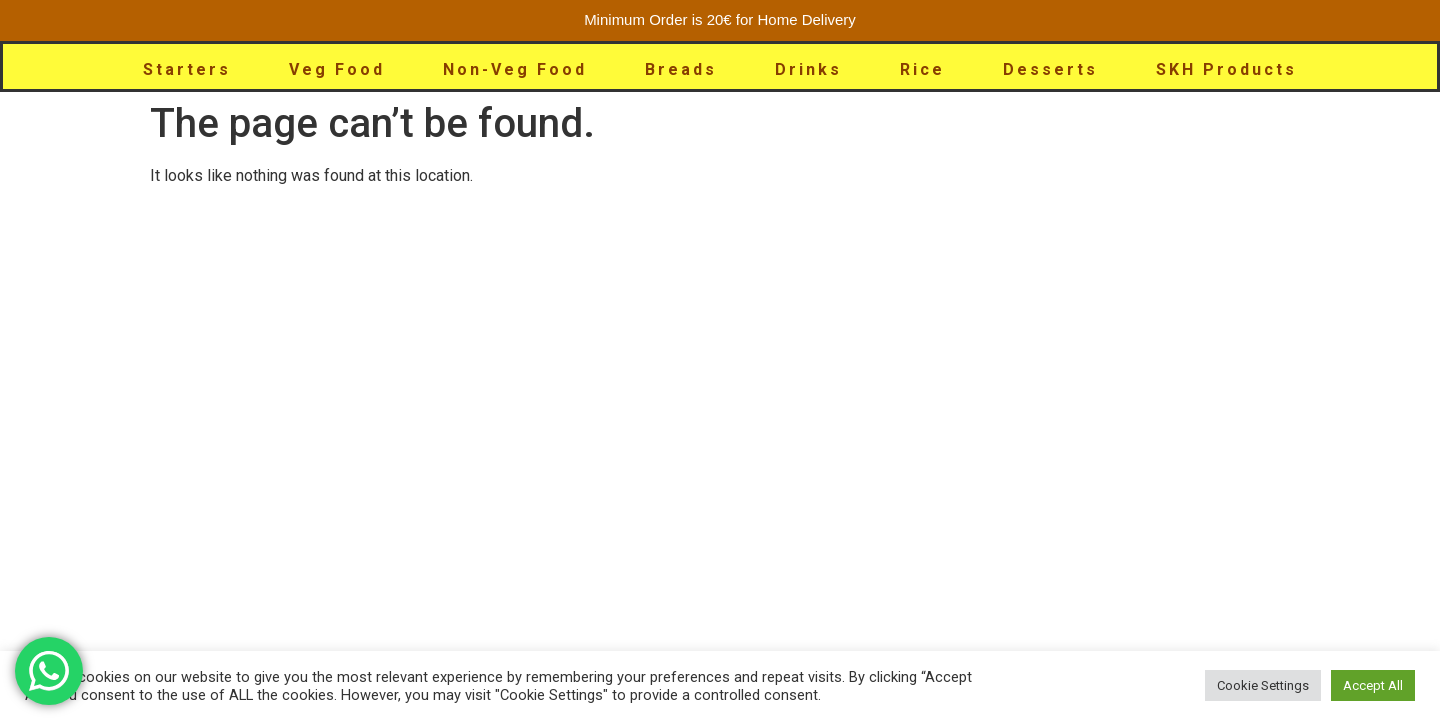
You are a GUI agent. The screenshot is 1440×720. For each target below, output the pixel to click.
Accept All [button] (1373, 685)
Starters (187, 69)
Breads (681, 69)
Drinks (808, 69)
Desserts (1050, 69)
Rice (922, 69)
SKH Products (1226, 69)
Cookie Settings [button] (1263, 685)
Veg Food (337, 69)
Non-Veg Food (515, 69)
